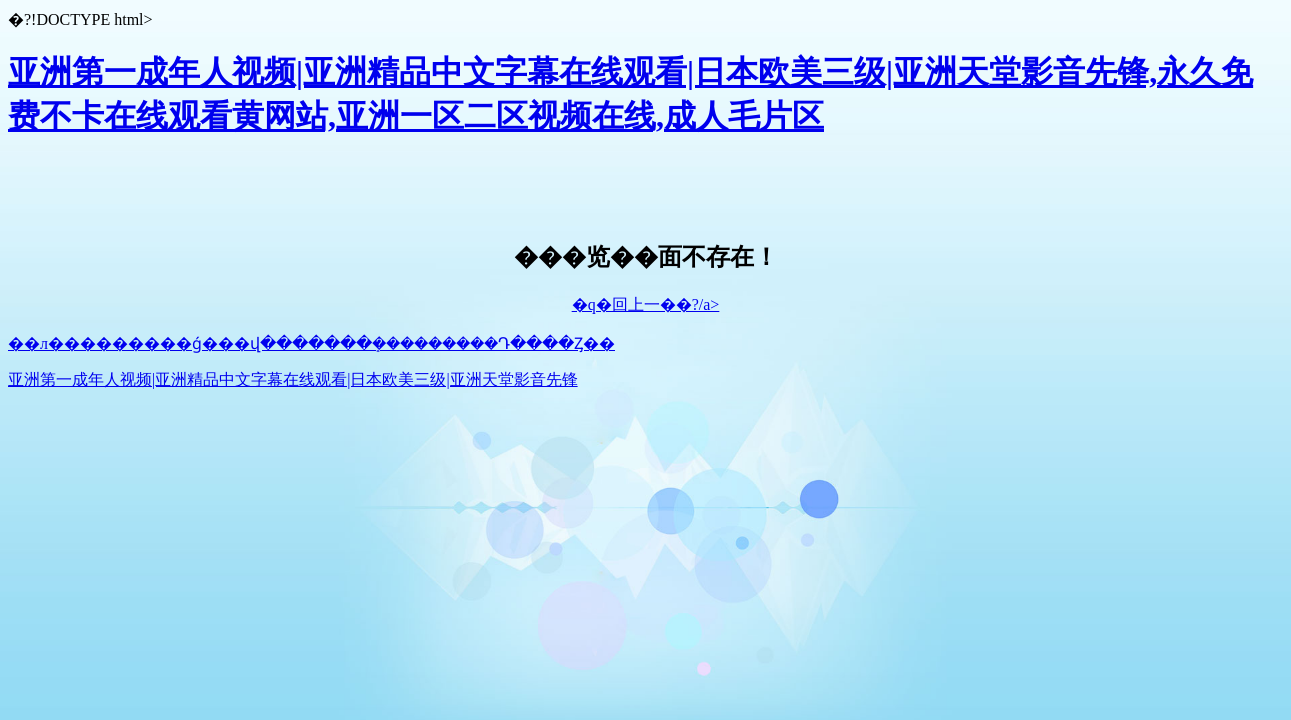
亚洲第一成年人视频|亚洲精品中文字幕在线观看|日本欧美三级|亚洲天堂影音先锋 (293, 379)
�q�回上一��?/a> (646, 304)
